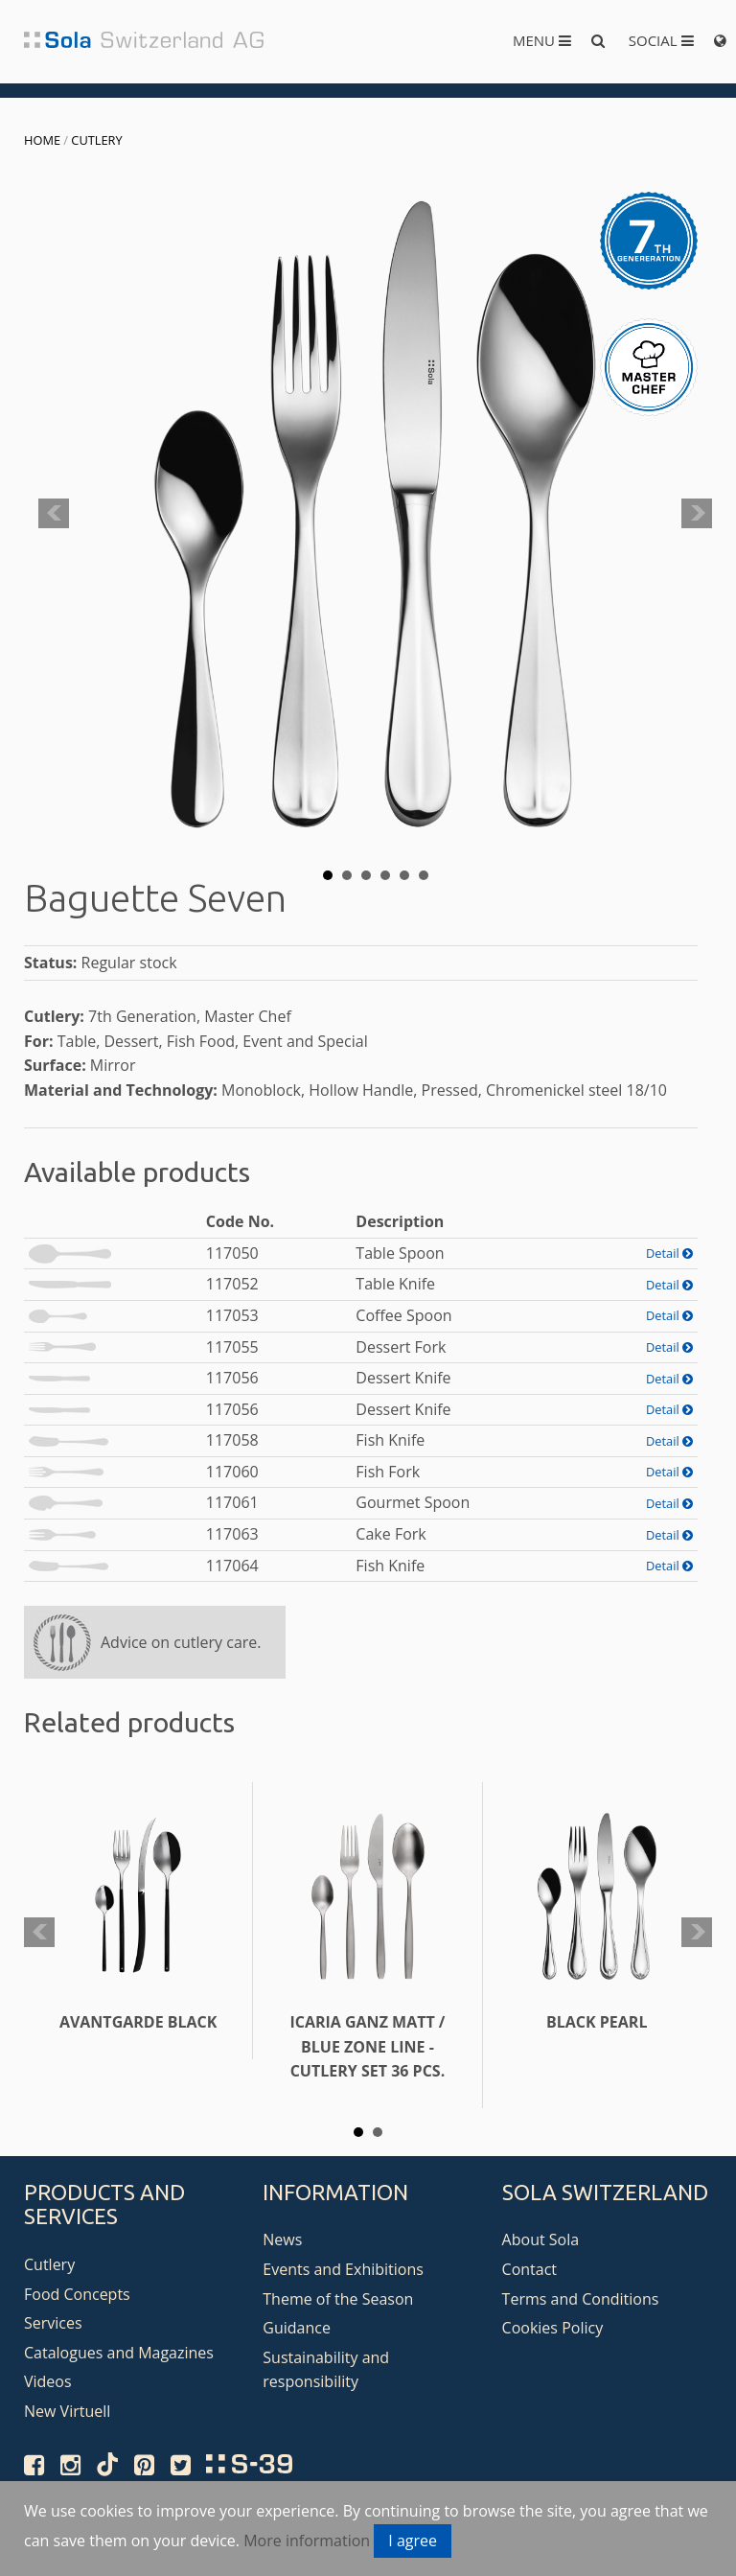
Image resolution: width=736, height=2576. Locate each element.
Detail (669, 1253)
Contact (529, 2269)
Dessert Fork (401, 1347)
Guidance (297, 2327)
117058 (232, 1439)
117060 (232, 1471)
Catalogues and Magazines (119, 2352)
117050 (232, 1253)
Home (42, 140)
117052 (232, 1283)
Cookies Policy (553, 2327)
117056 (232, 1377)
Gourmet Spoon (413, 1502)
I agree (412, 2540)
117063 (232, 1533)
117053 (232, 1315)
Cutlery (96, 140)
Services (53, 2322)
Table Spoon (400, 1253)
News (282, 2239)
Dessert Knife (403, 1377)
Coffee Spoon (403, 1315)
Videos (48, 2381)
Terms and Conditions (580, 2298)
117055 (232, 1347)
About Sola (541, 2239)
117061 (232, 1502)
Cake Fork (391, 1533)
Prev (53, 514)
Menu (542, 40)
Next (696, 514)
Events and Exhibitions (343, 2269)
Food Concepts (77, 2294)
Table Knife (395, 1283)
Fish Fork (388, 1471)
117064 (232, 1565)
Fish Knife (390, 1439)
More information (306, 2540)
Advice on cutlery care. (181, 1642)
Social (661, 40)
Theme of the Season (338, 2298)
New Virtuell (67, 2411)
